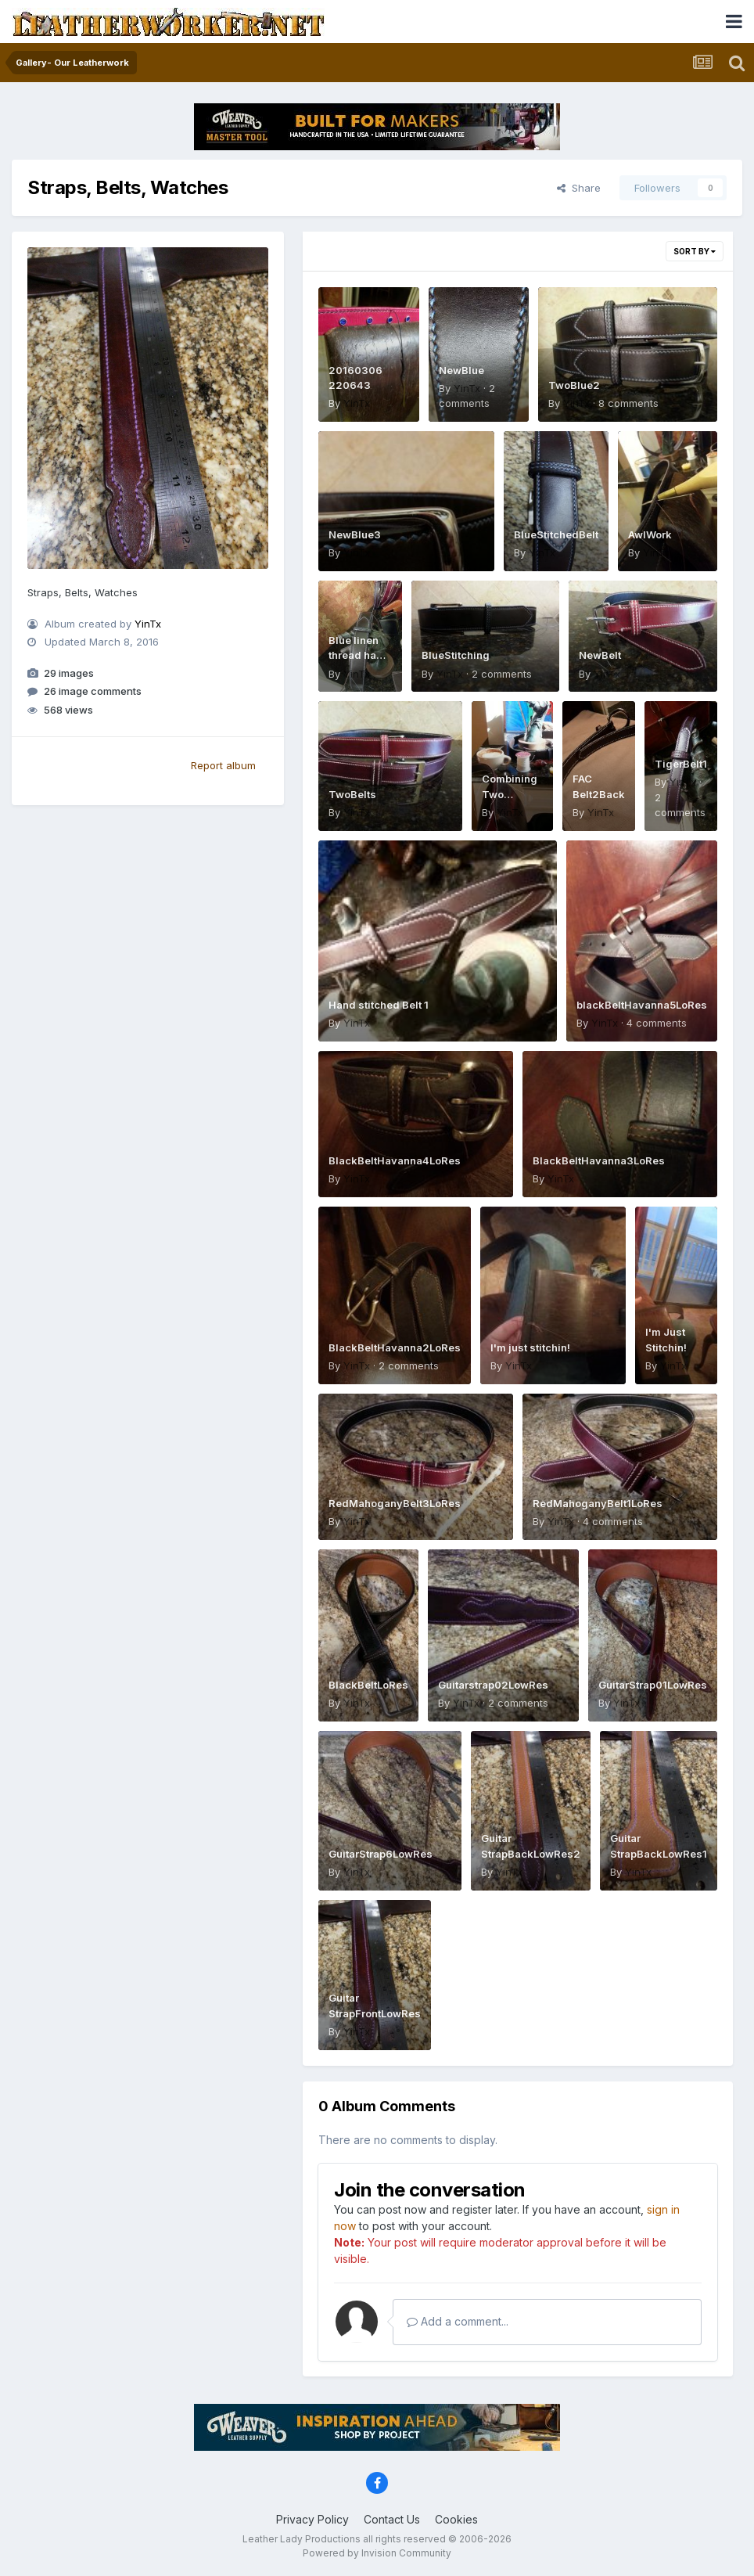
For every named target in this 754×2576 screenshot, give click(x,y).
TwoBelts (352, 794)
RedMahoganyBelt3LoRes (395, 1503)
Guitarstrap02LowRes (493, 1684)
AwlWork (650, 534)
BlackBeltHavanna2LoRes (395, 1347)
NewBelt (600, 655)
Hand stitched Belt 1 (379, 1004)
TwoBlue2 (574, 385)
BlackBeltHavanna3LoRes (599, 1160)
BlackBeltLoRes (368, 1684)
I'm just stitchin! (530, 1347)
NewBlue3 (355, 534)
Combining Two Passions (509, 793)
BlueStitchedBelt (556, 534)
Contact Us (392, 2519)
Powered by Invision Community (377, 2553)
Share (579, 188)
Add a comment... (457, 2321)
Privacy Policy (312, 2519)
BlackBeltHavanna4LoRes (395, 1160)
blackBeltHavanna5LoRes (641, 1004)
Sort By (694, 251)
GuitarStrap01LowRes (652, 1684)
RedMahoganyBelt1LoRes (597, 1503)
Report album (223, 765)
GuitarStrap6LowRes (381, 1853)
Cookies (456, 2519)
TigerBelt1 (681, 763)
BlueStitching (456, 655)
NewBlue (461, 370)
